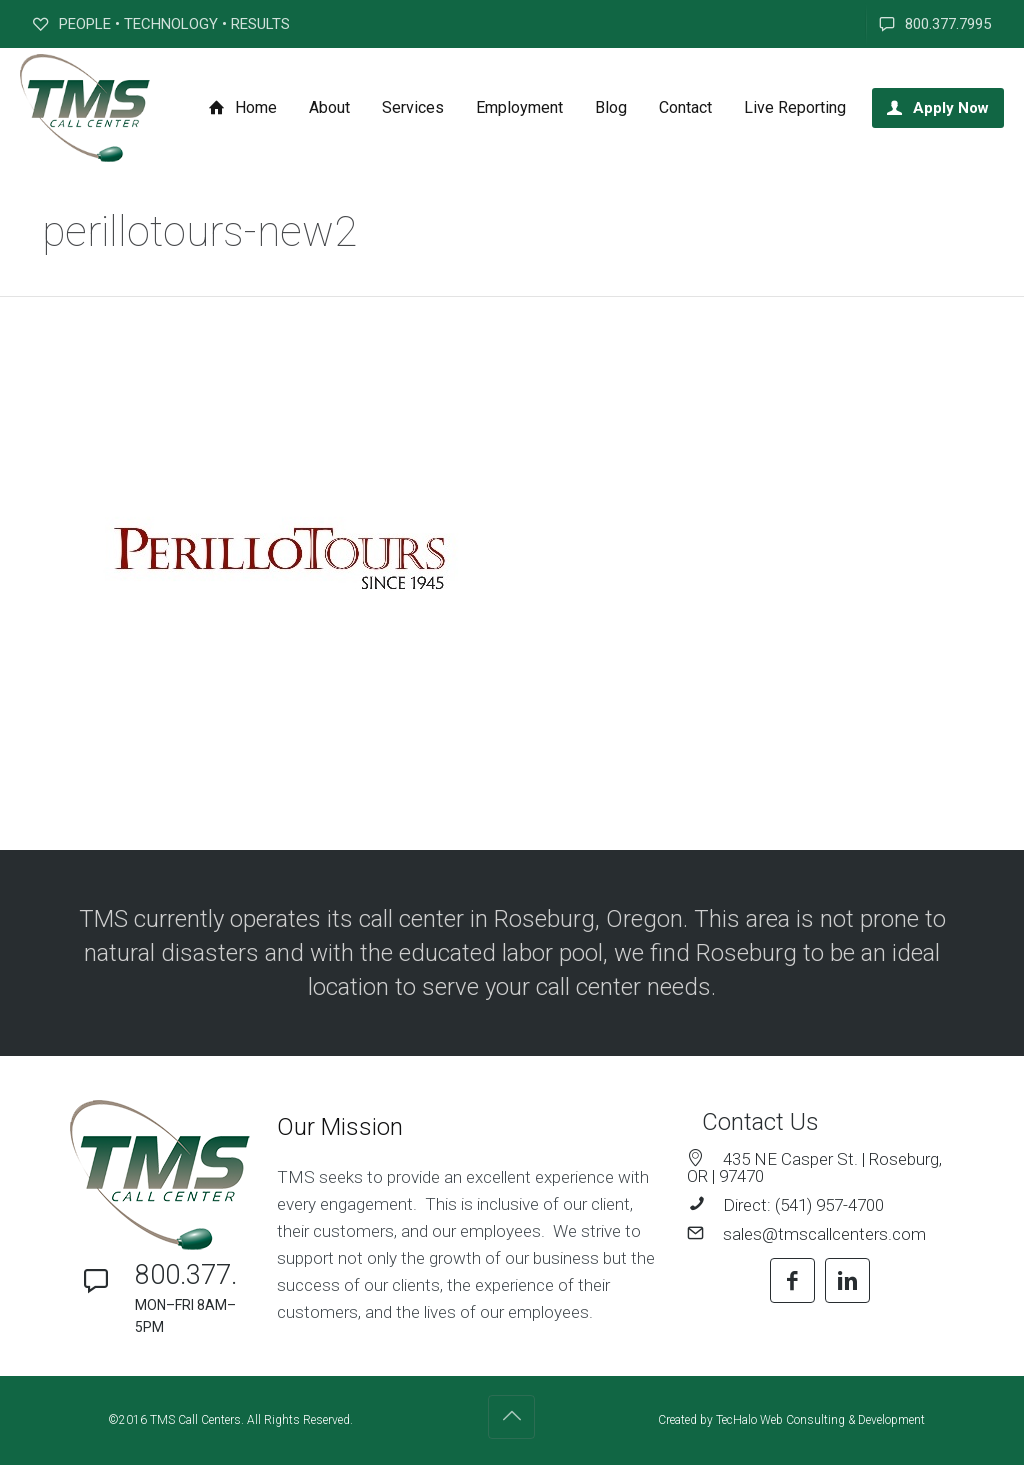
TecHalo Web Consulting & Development (820, 1420)
